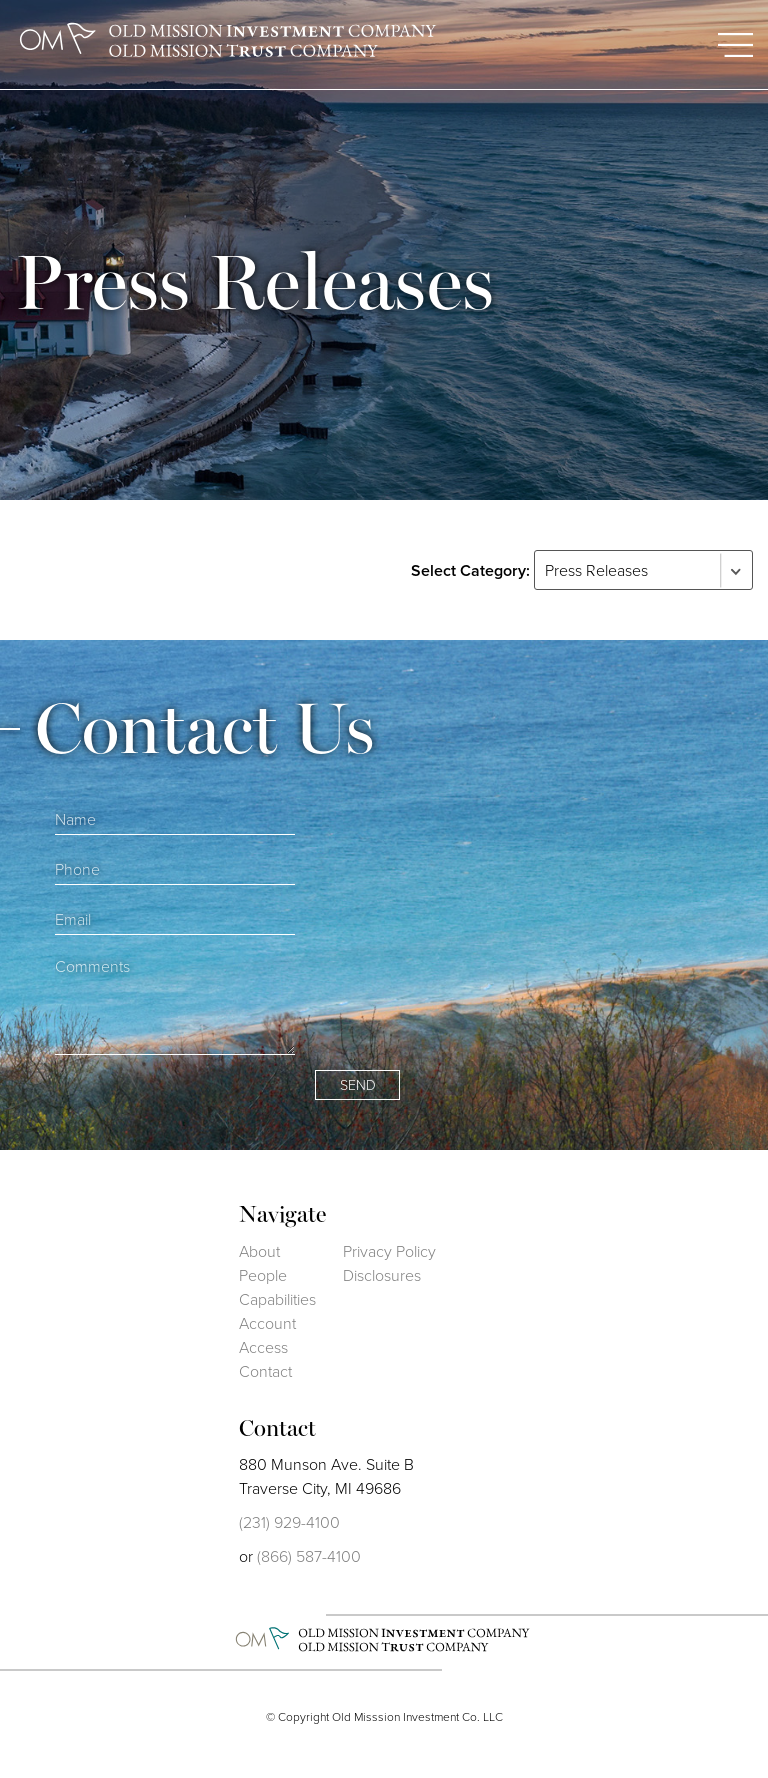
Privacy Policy (389, 1251)
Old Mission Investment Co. (384, 1640)
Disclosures (382, 1275)
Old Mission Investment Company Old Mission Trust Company (230, 41)
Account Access (267, 1335)
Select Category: (470, 570)
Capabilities (277, 1299)
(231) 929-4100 (289, 1522)
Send (358, 1085)
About (259, 1251)
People (263, 1275)
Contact (265, 1371)
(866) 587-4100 (309, 1556)
